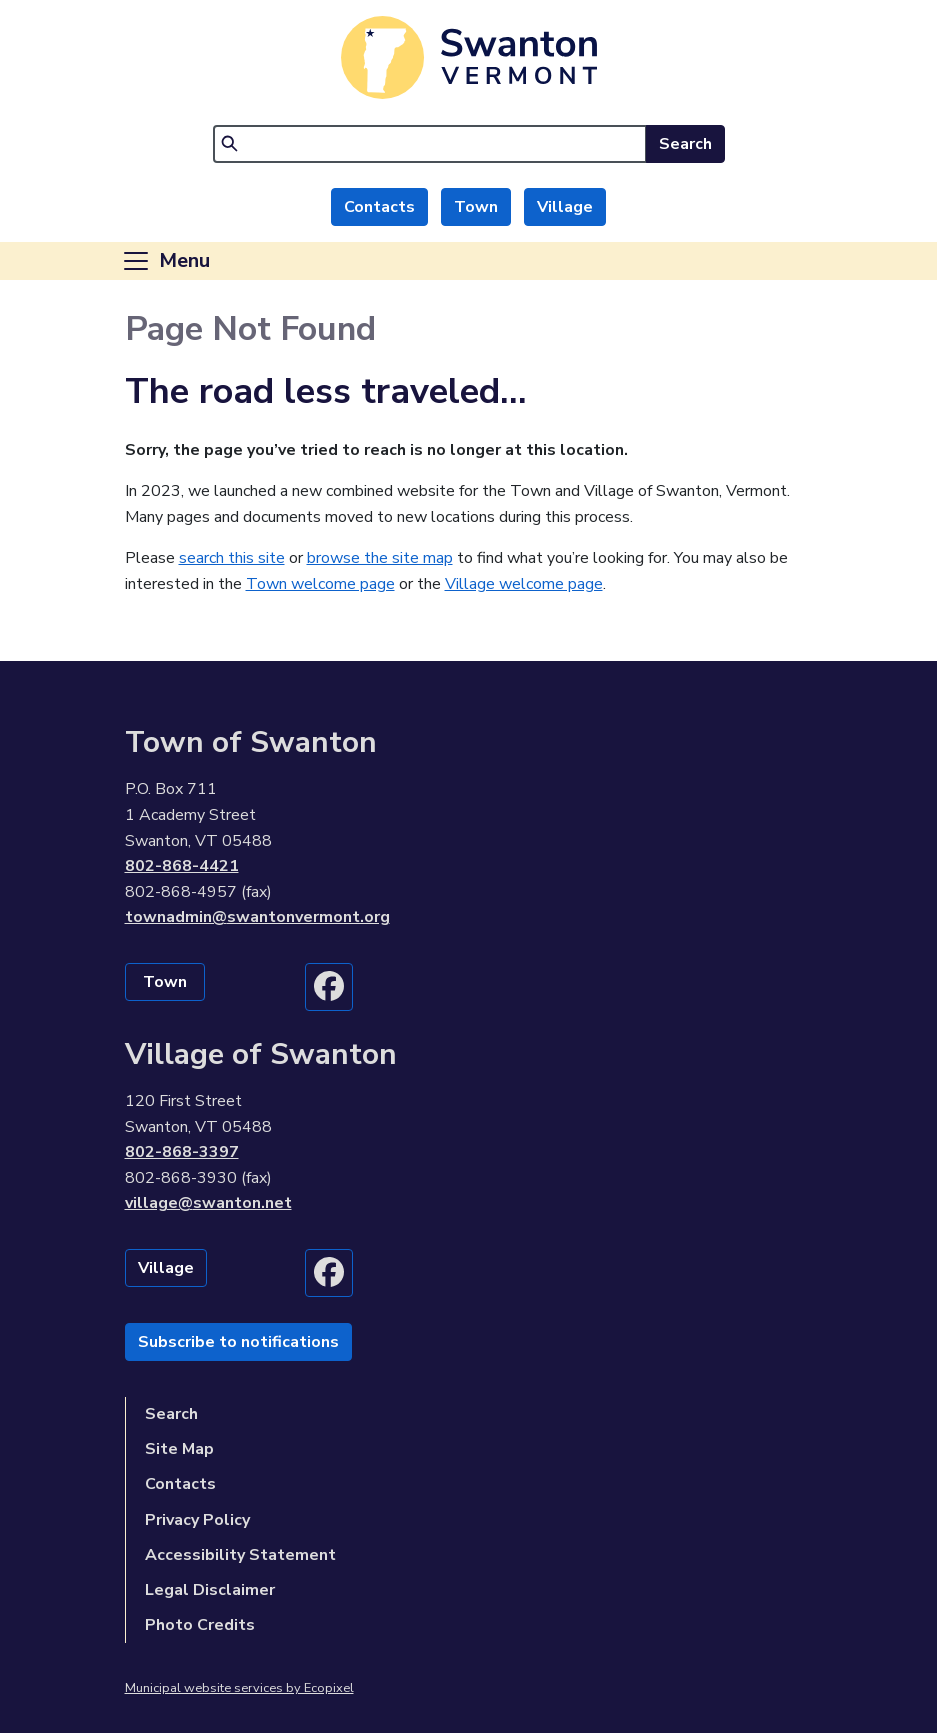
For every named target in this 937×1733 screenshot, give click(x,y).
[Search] (430, 144)
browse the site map (380, 558)
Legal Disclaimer (210, 1590)
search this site (232, 558)
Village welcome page (524, 584)
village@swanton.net (208, 1203)
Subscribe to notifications (238, 1342)
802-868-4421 (182, 866)
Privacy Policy (197, 1520)
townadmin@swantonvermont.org (257, 917)
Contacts (379, 207)
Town (476, 207)
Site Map (179, 1449)
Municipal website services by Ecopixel (239, 1688)
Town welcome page (320, 584)
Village (565, 207)
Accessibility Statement (240, 1555)
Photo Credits (200, 1625)
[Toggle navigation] (165, 261)
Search (685, 144)
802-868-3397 (182, 1152)
